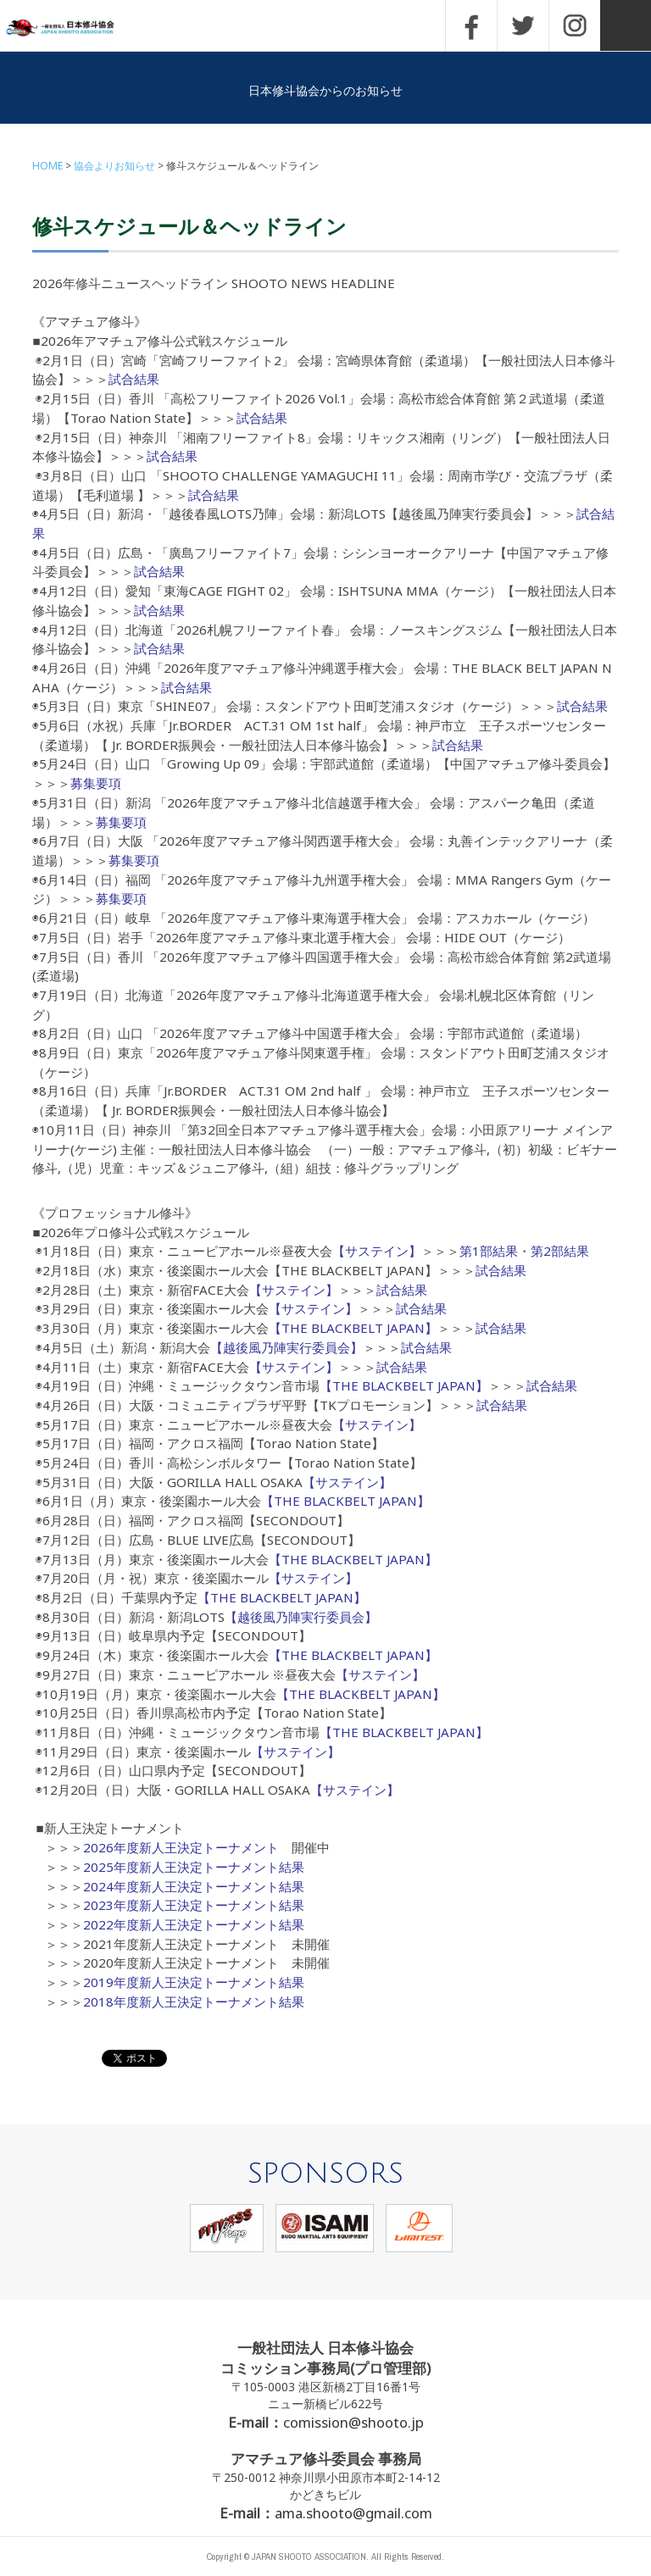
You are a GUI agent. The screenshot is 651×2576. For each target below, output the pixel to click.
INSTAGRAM (574, 25)
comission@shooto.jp (353, 2422)
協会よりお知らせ (114, 165)
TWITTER (523, 25)
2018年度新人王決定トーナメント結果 (193, 2001)
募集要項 (95, 782)
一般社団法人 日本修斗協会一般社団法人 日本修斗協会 (72, 28)
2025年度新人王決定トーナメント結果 (193, 1866)
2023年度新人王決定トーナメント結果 (193, 1904)
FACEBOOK (471, 25)
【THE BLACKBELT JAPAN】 (353, 1327)
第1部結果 (488, 1250)
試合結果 (133, 378)
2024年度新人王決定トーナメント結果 (193, 1886)
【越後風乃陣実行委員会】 (286, 1347)
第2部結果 (560, 1250)
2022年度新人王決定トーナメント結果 (193, 1924)
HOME (47, 165)
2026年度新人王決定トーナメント (181, 1847)
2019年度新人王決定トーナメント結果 (193, 1982)
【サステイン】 (376, 1250)
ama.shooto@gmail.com (353, 2513)
